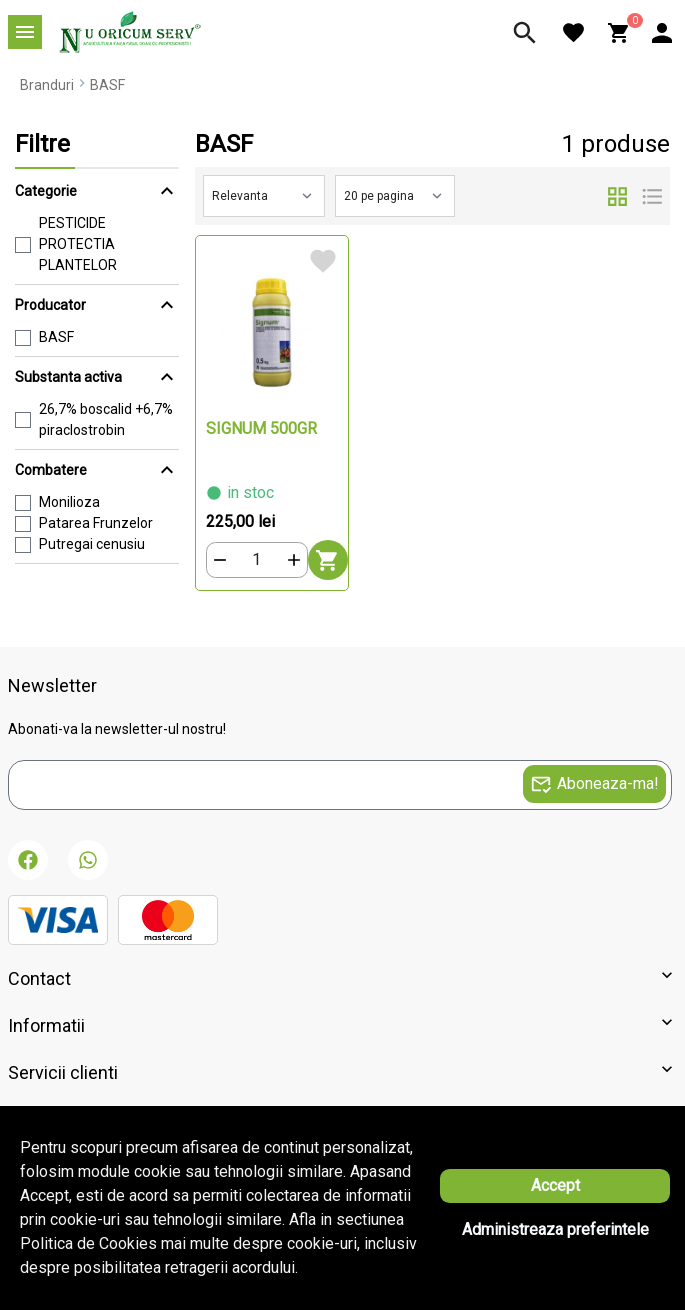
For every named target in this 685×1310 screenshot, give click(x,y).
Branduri (47, 85)
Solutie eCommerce (287, 1233)
